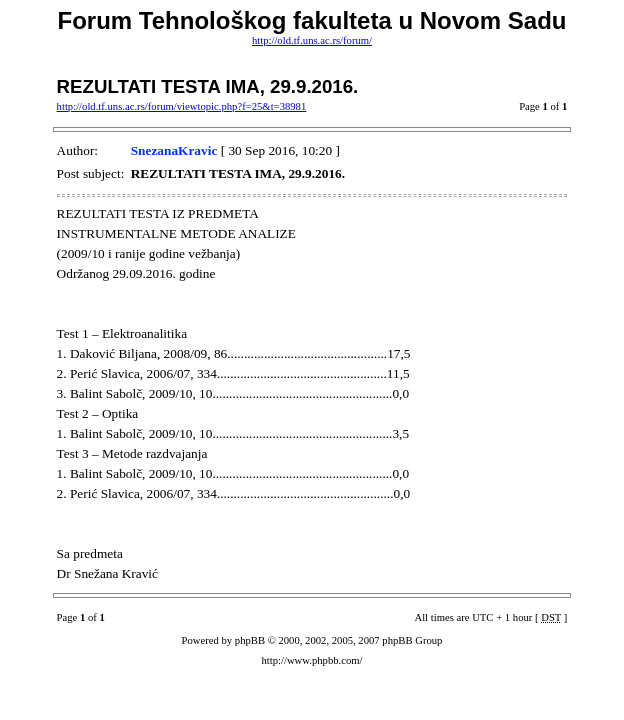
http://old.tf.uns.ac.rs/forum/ (312, 40)
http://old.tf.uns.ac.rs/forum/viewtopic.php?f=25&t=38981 (182, 106)
